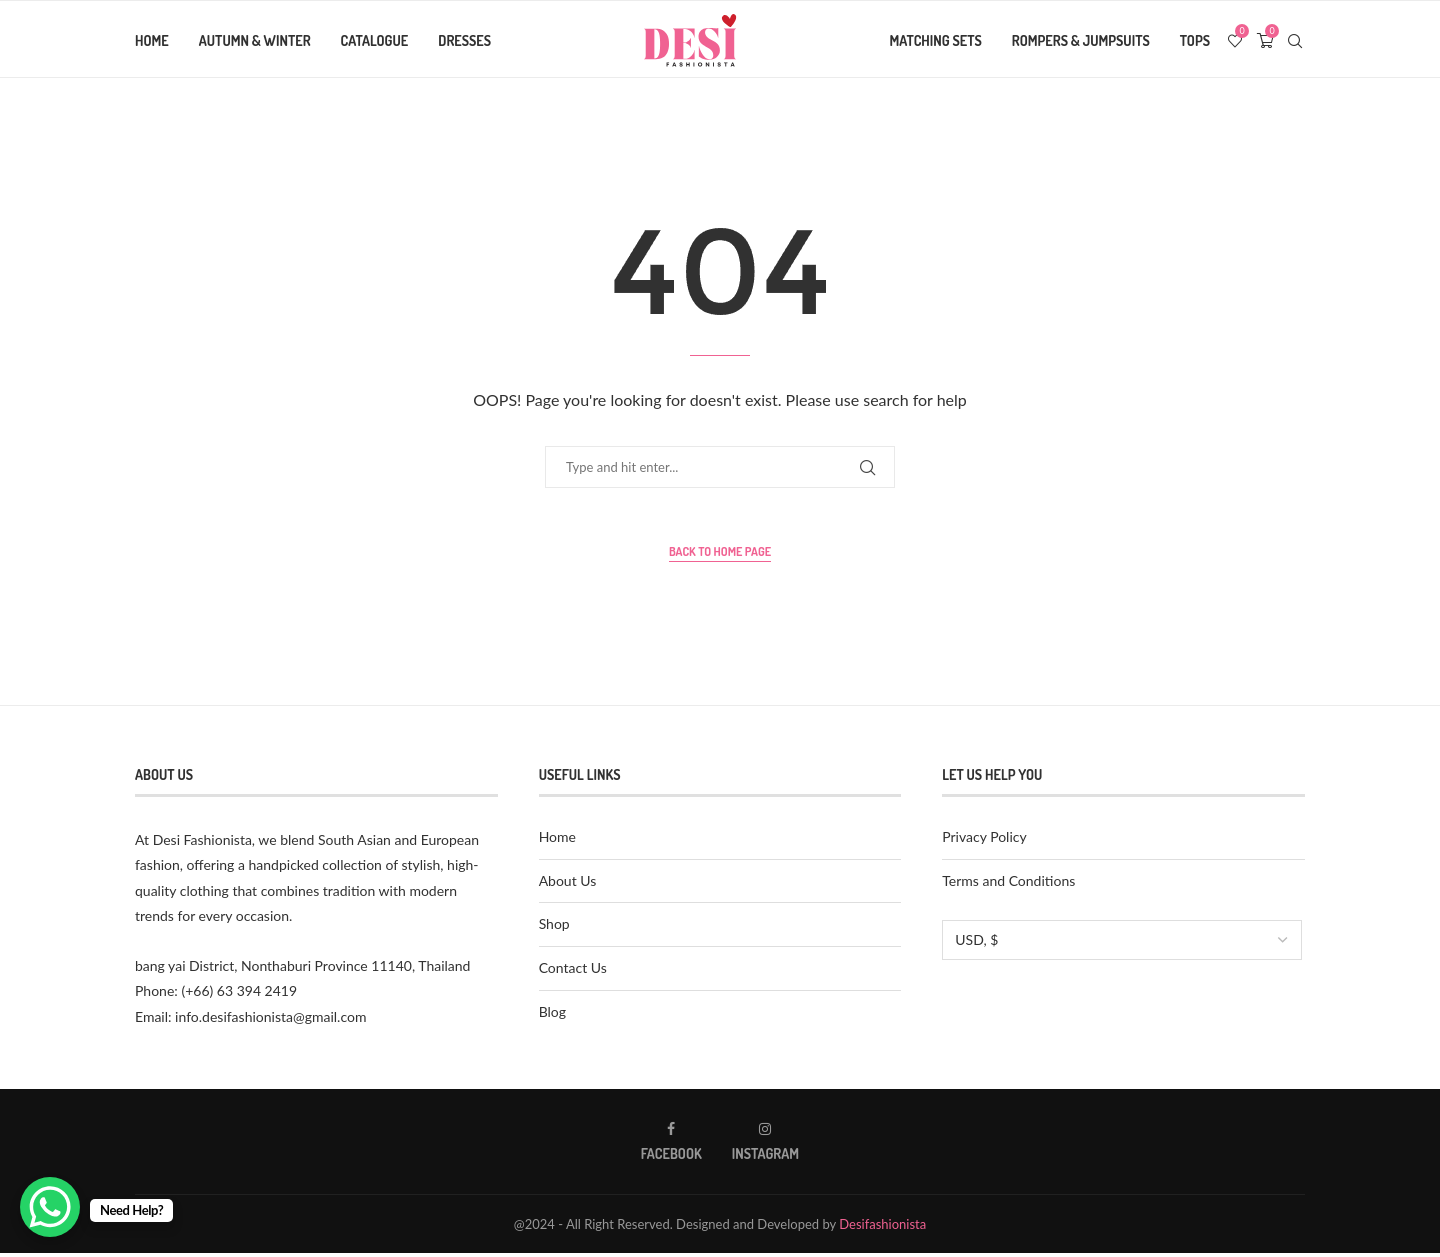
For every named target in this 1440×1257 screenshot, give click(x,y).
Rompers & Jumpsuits (1081, 40)
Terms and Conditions (1008, 884)
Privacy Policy (984, 840)
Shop (554, 927)
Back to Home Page (720, 555)
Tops (1195, 40)
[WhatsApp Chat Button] (50, 1207)
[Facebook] (671, 1145)
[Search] (1295, 41)
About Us (568, 884)
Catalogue (375, 40)
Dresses (464, 40)
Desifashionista (882, 1228)
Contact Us (573, 971)
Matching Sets (936, 40)
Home (152, 40)
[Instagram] (765, 1145)
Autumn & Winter (255, 40)
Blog (552, 1015)
